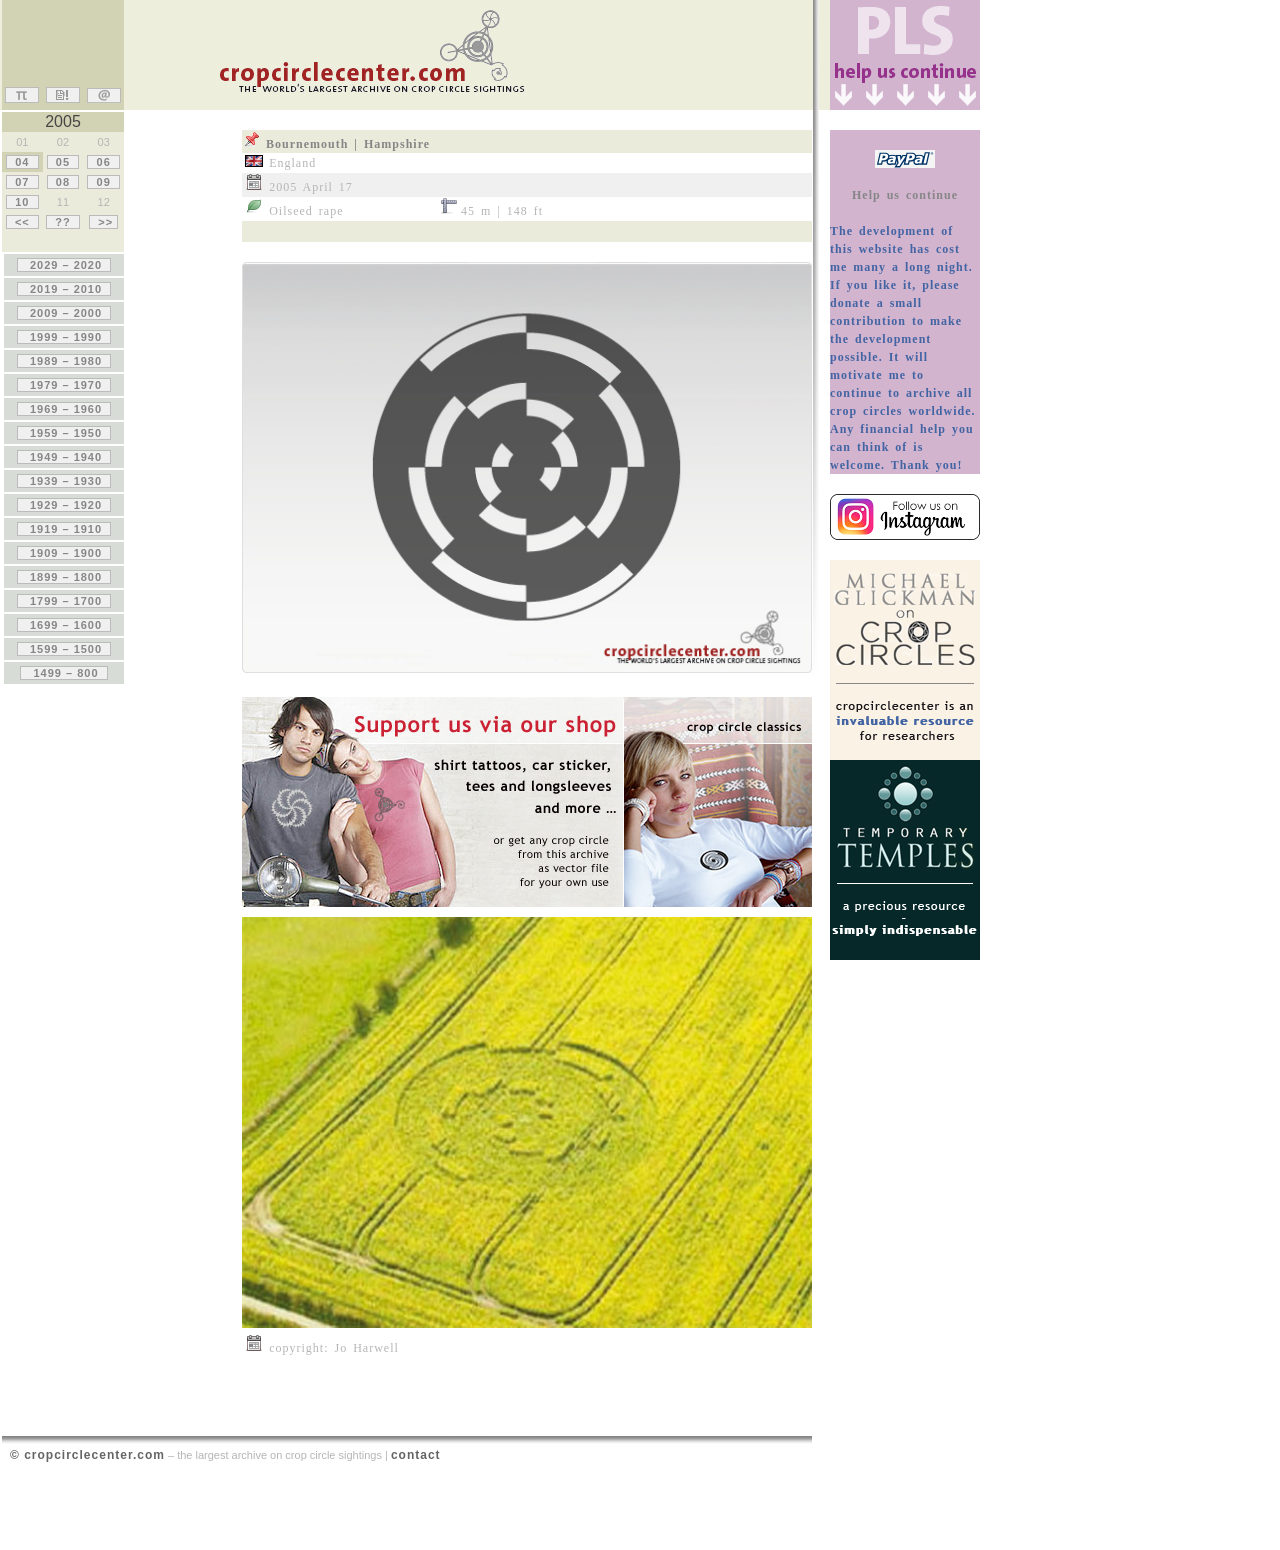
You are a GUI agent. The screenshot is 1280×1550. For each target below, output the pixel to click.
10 (22, 202)
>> (103, 222)
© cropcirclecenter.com (87, 1455)
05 (63, 162)
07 (22, 182)
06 (103, 162)
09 (103, 182)
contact (416, 1455)
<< (22, 222)
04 (22, 162)
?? (63, 222)
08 (63, 182)
